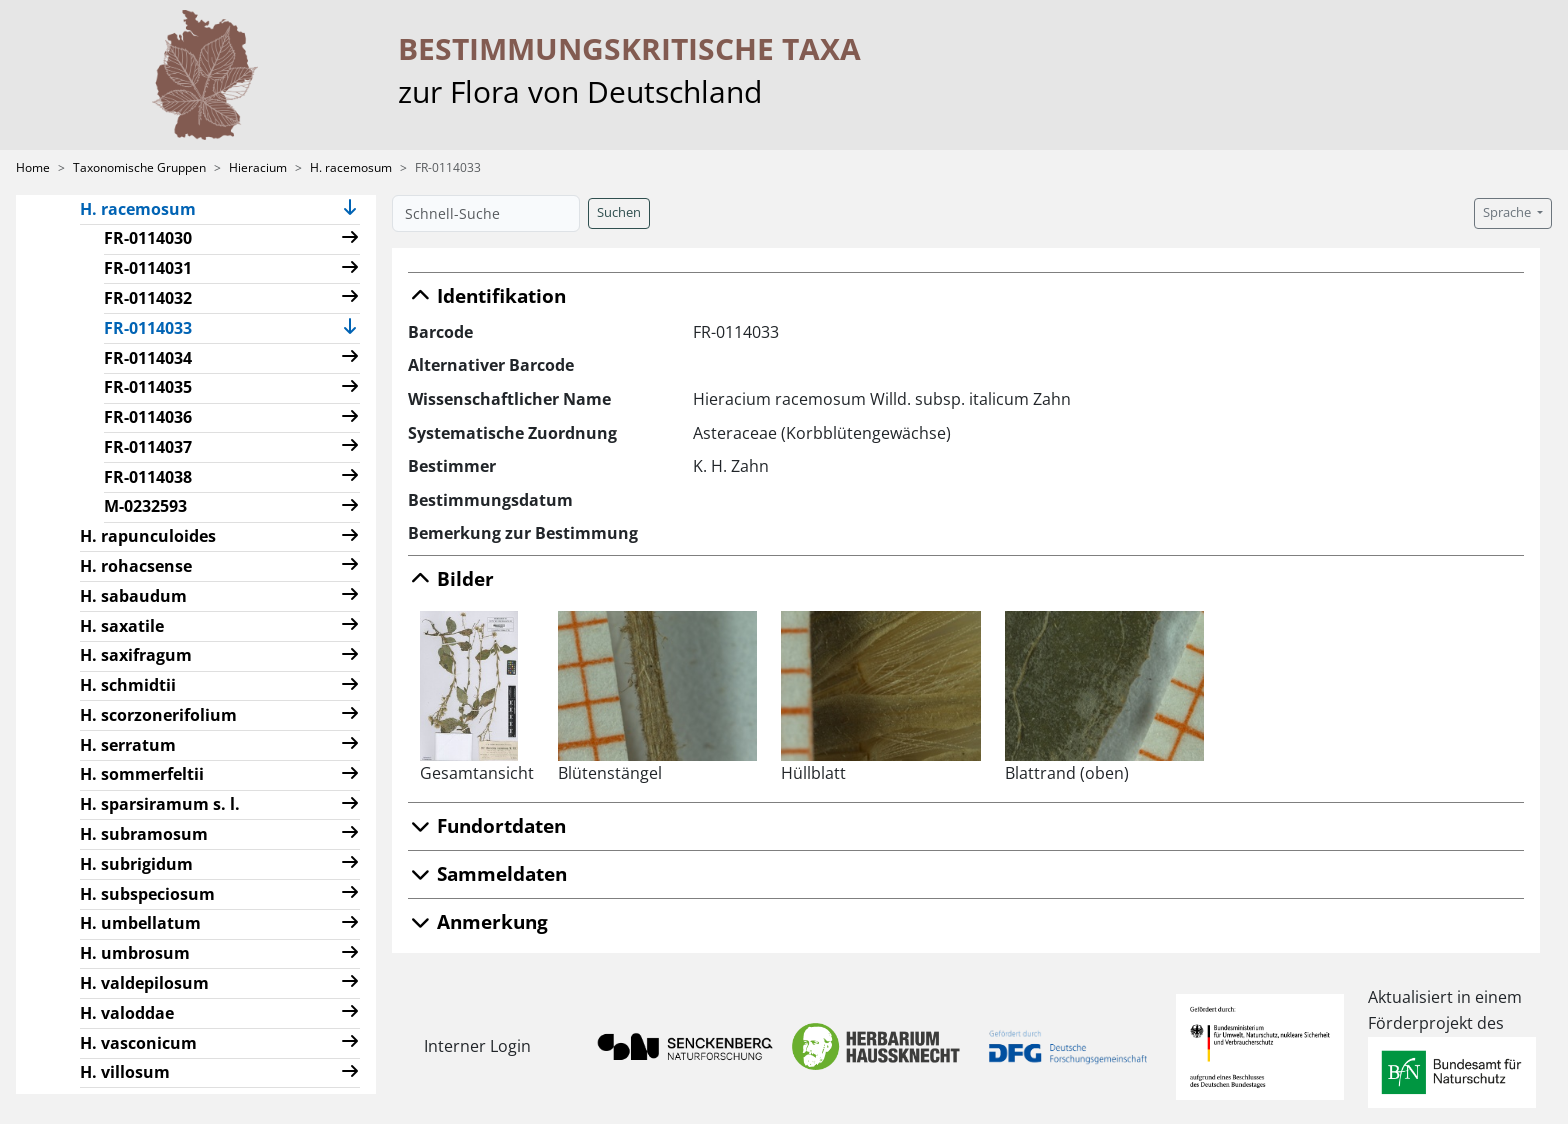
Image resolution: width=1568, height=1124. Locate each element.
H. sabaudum (133, 596)
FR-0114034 (148, 358)
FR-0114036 (148, 417)
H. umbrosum (135, 953)
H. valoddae (127, 1013)
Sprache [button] (1508, 212)
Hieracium (258, 167)
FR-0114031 (148, 268)
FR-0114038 (148, 477)
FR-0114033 (156, 327)
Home (33, 167)
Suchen (619, 212)
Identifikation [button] (487, 295)
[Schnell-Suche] (486, 213)
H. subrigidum (136, 864)
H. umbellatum (140, 923)
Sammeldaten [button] (487, 873)
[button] (350, 209)
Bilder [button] (451, 578)
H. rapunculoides (148, 536)
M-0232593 (145, 506)
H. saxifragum (136, 655)
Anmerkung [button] (478, 921)
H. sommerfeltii (142, 774)
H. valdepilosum (144, 983)
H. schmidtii (128, 685)
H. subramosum (144, 834)
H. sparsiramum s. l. (160, 804)
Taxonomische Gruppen (139, 167)
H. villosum (125, 1072)
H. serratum (128, 745)
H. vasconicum (138, 1043)
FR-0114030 (148, 238)
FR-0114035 (148, 387)
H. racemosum (351, 167)
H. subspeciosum (147, 894)
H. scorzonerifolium (158, 715)
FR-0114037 (148, 447)
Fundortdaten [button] (487, 825)
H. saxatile (122, 626)
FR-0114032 (148, 298)
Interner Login (477, 1046)
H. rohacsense (136, 566)
